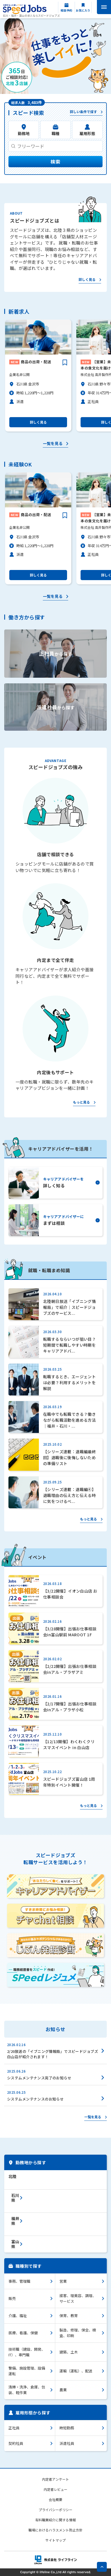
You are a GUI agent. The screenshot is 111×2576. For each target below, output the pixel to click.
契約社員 (15, 2443)
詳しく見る (87, 280)
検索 (55, 161)
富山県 (15, 2244)
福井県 (15, 2221)
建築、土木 (68, 2352)
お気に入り (83, 10)
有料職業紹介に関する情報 (55, 2519)
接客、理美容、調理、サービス (77, 2298)
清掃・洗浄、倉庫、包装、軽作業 (26, 2389)
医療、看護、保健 (23, 2332)
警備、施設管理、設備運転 (26, 2370)
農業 (63, 2389)
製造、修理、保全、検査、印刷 (77, 2332)
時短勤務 (66, 2427)
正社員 (13, 2427)
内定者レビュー (55, 2489)
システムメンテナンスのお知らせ (35, 2099)
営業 (63, 2281)
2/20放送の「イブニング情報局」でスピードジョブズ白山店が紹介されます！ (52, 2054)
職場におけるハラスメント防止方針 (55, 2529)
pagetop (102, 2567)
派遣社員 (66, 2443)
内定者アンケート (55, 2479)
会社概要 (55, 2499)
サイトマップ (55, 2540)
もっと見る (81, 1102)
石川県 (15, 2197)
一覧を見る (53, 443)
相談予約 (66, 10)
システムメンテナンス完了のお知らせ (39, 2077)
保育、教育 (68, 2315)
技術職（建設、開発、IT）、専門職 (26, 2351)
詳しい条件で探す (83, 112)
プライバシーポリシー (55, 2509)
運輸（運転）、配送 (75, 2371)
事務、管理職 (19, 2281)
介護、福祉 (17, 2315)
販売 (12, 2298)
